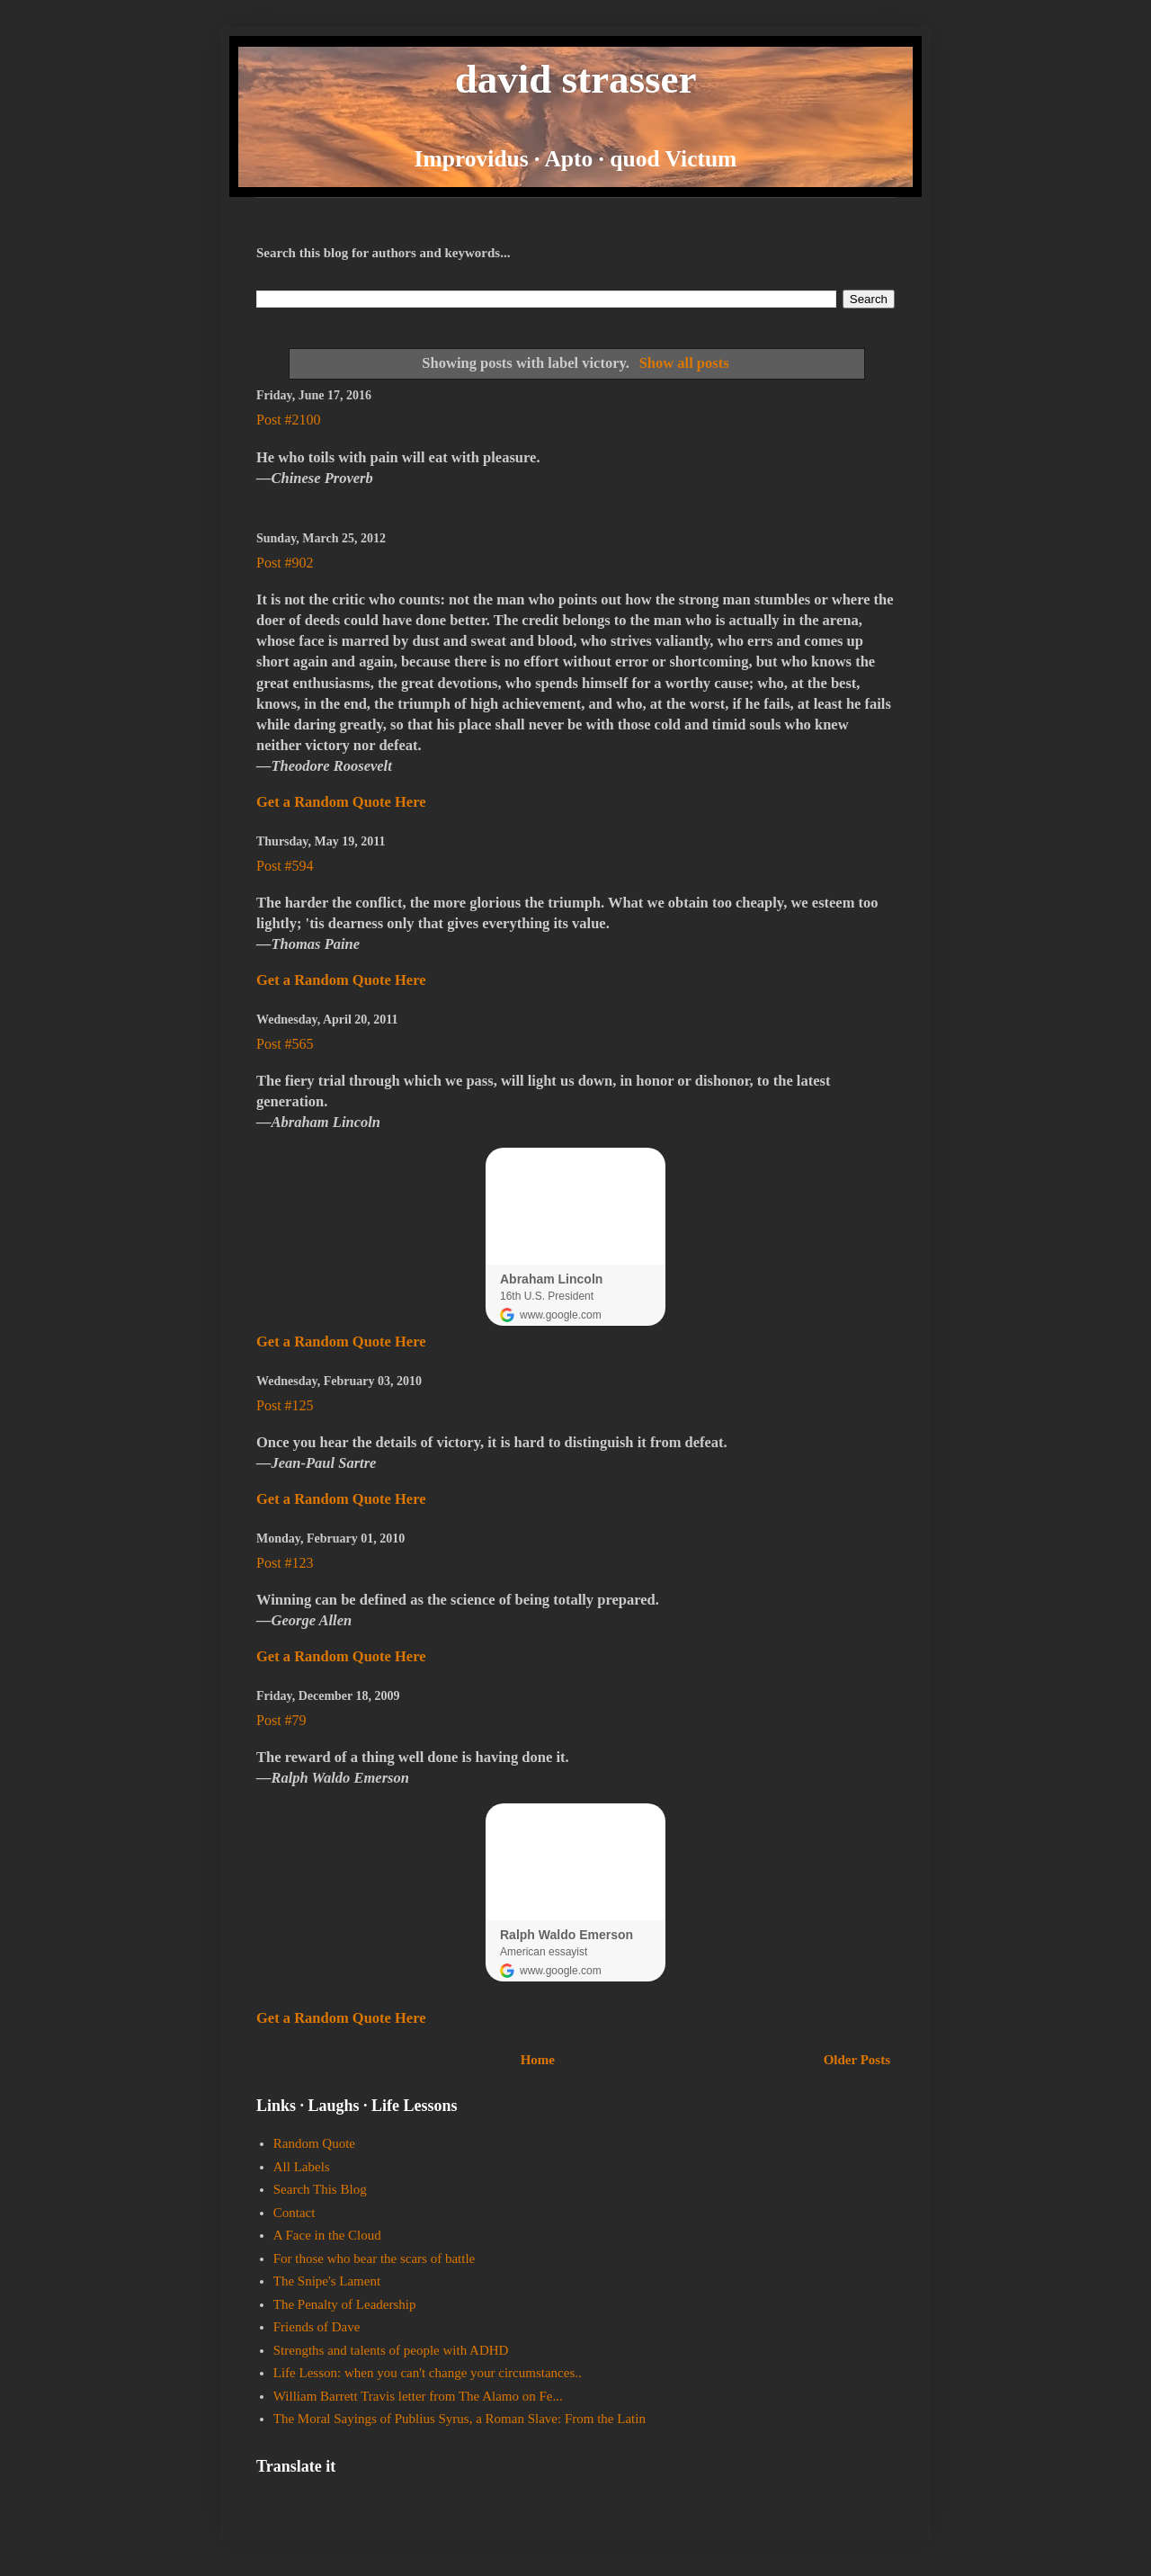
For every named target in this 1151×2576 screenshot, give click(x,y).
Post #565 (285, 1043)
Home (538, 2060)
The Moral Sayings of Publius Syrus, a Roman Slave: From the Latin (459, 2418)
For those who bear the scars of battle (374, 2258)
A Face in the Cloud (327, 2235)
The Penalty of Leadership (344, 2304)
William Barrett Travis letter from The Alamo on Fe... (418, 2396)
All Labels (301, 2167)
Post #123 (285, 1562)
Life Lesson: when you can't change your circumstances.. (427, 2373)
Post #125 (285, 1405)
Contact (294, 2212)
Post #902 (285, 562)
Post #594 (285, 865)
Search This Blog (320, 2189)
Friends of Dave (317, 2327)
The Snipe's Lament (326, 2281)
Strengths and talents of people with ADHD (391, 2350)
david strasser (576, 79)
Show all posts (684, 362)
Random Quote (314, 2143)
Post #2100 (288, 419)
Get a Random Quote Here (341, 801)
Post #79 (281, 1720)
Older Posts (857, 2060)
